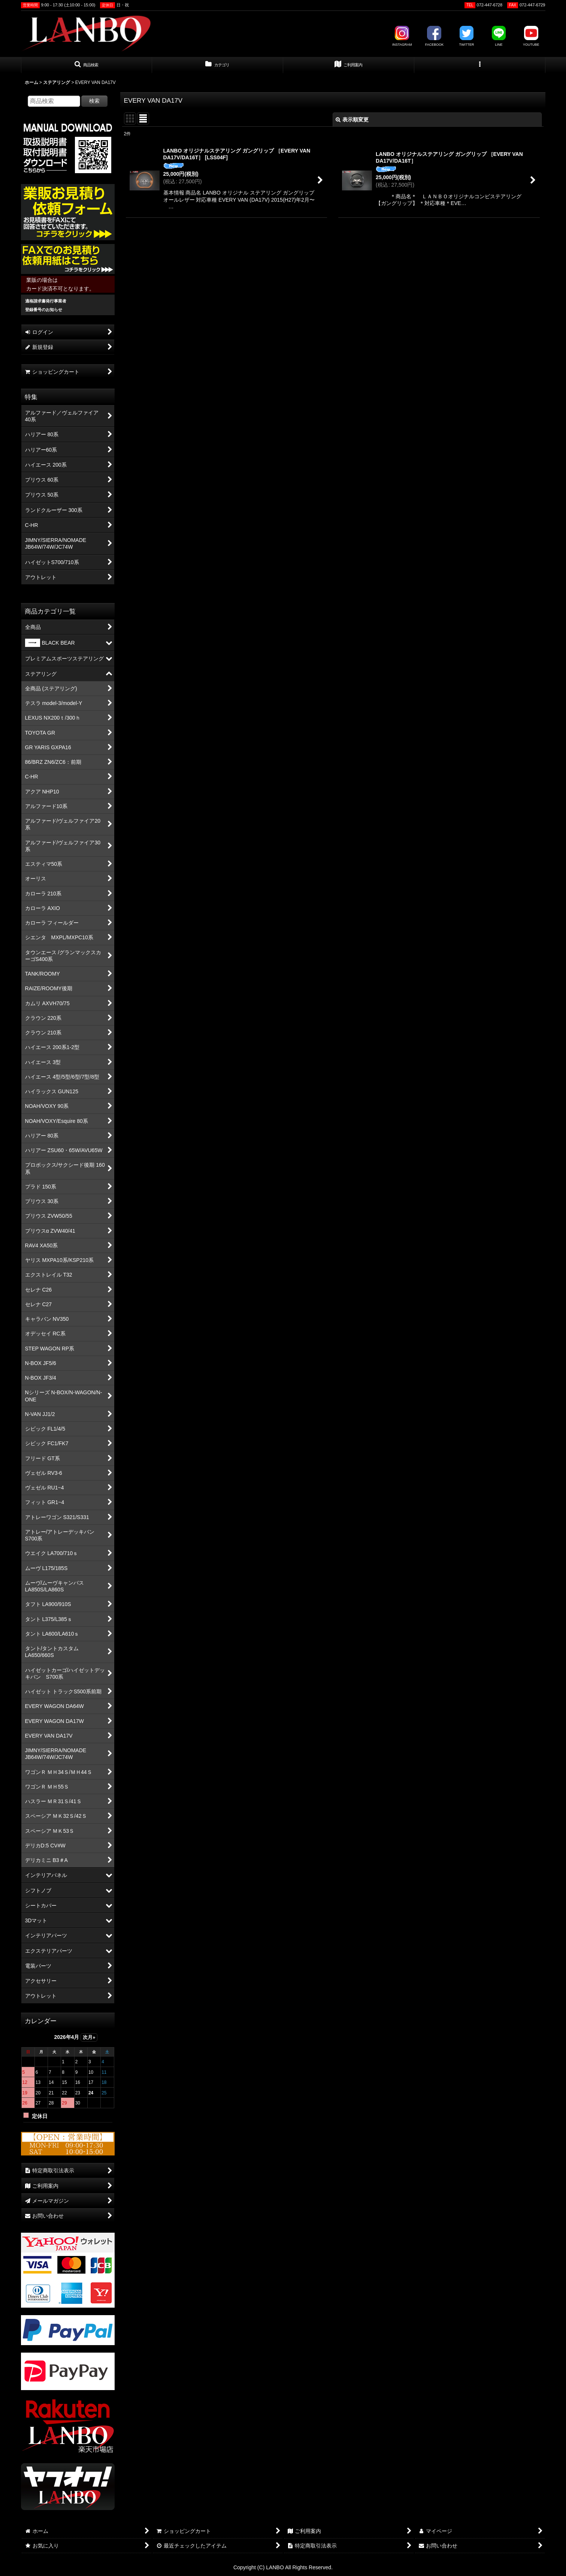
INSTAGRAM (402, 36)
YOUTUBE (531, 36)
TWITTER (466, 36)
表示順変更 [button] (352, 120)
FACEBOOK (434, 36)
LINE (499, 36)
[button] (86, 65)
